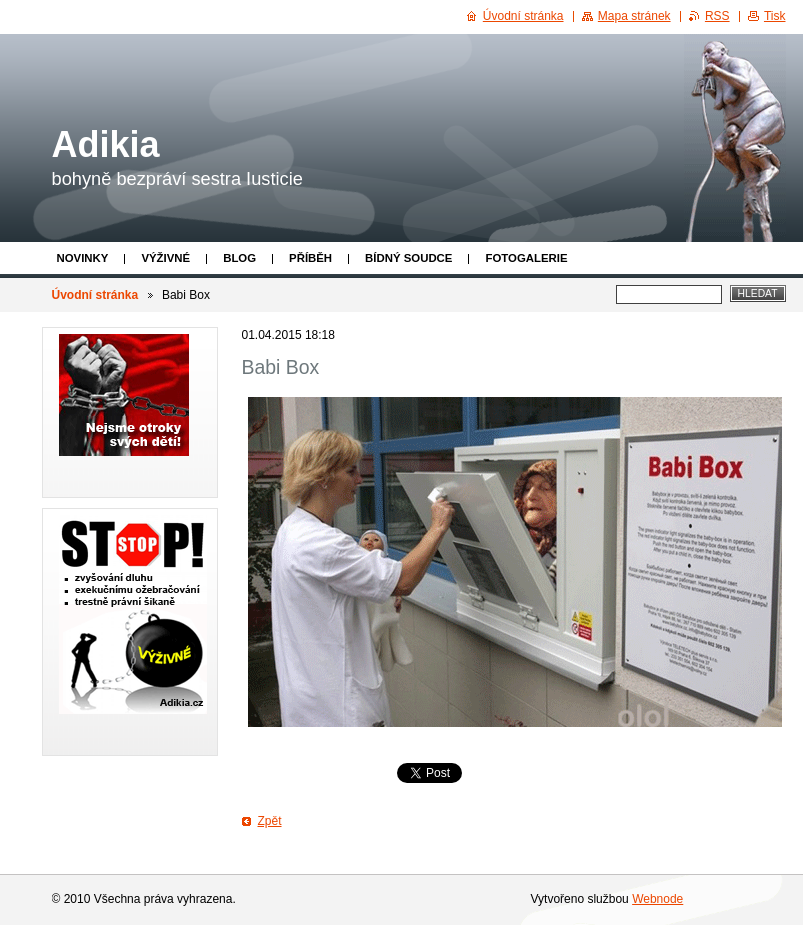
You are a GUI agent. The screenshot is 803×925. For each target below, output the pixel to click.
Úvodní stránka (95, 295)
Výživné (165, 258)
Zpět (270, 821)
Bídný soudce (408, 258)
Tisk (775, 16)
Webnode (657, 899)
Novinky (83, 258)
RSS (717, 16)
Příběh (310, 258)
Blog (239, 258)
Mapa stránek (634, 16)
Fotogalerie (526, 258)
